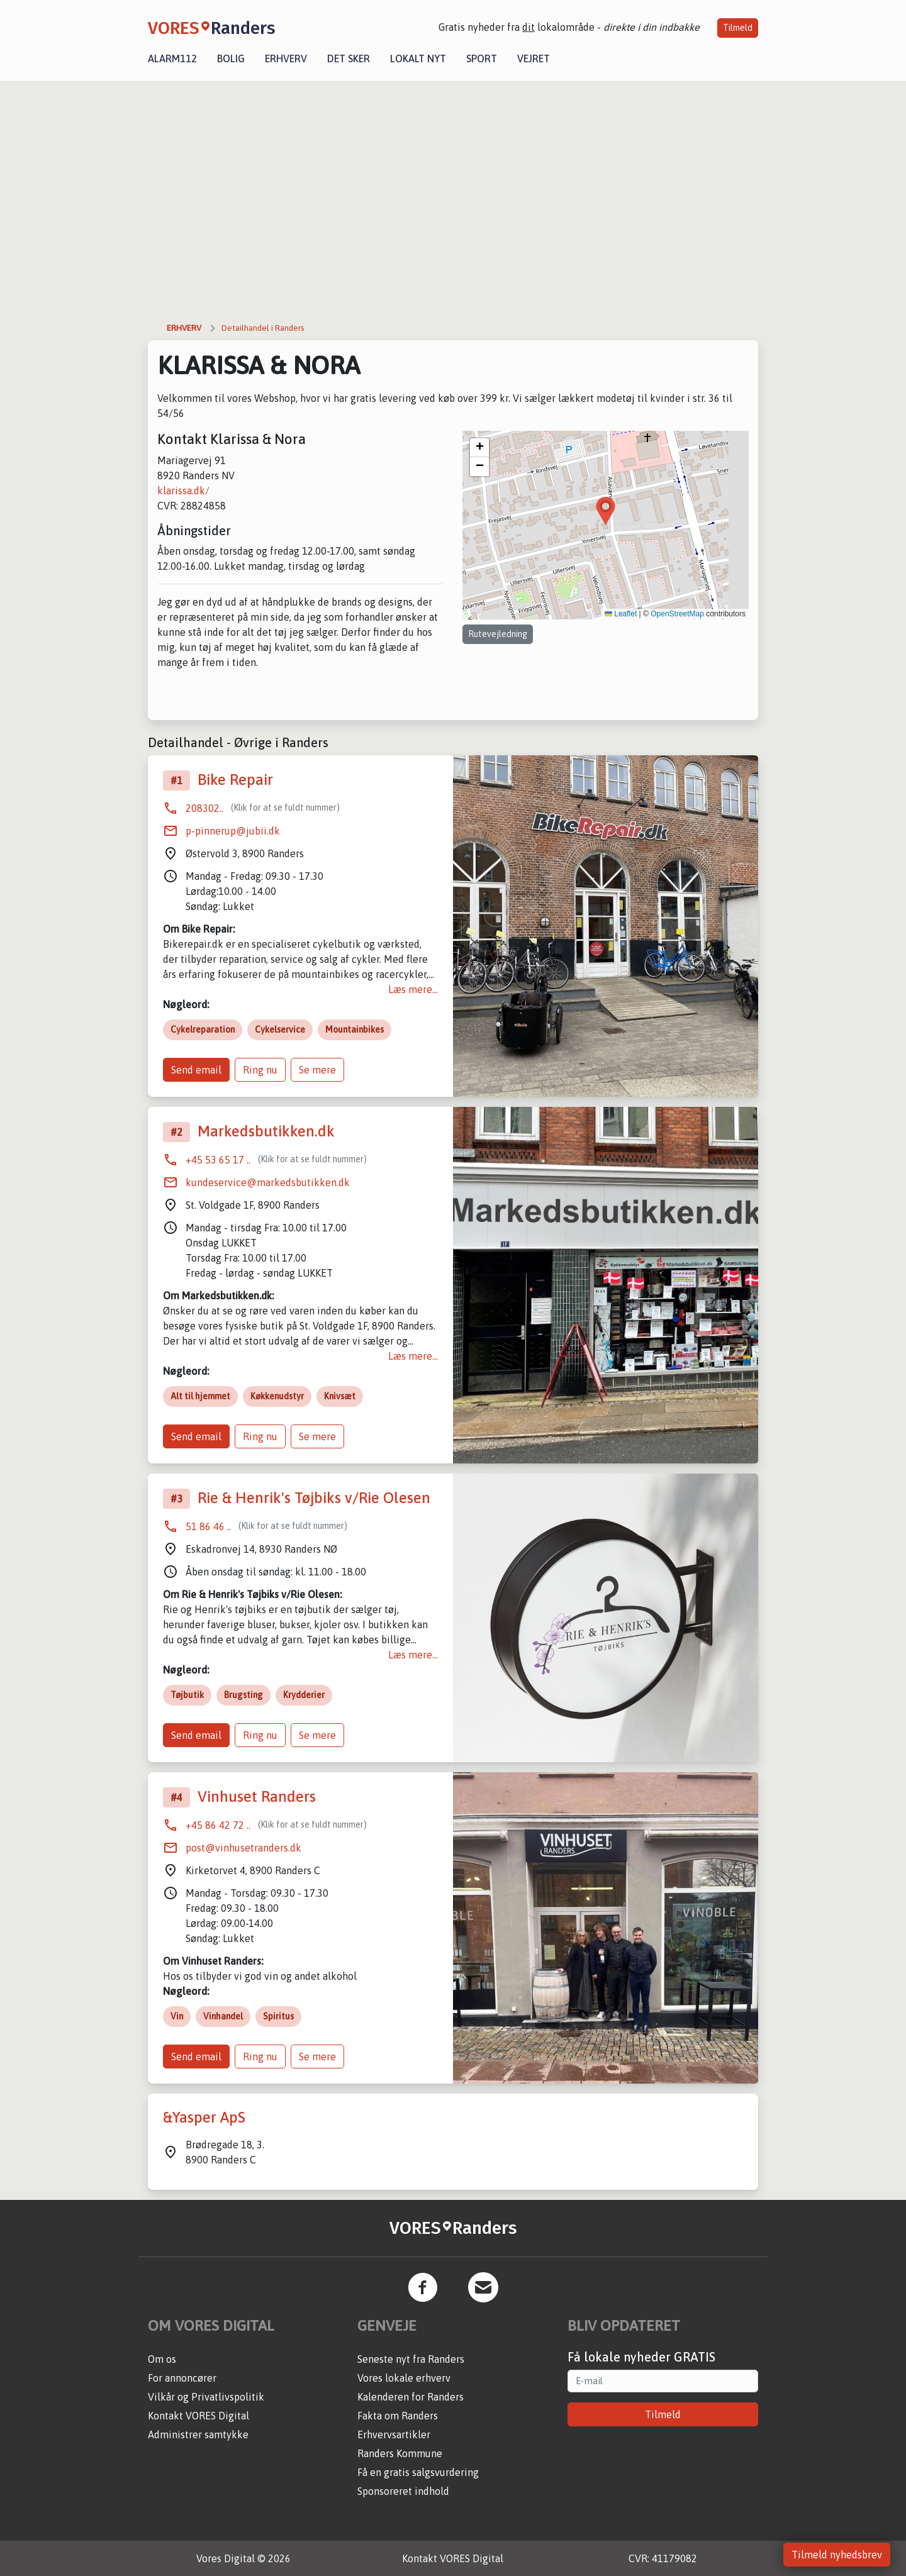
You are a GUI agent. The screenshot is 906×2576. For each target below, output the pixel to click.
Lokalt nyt (418, 58)
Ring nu (260, 1069)
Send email (196, 1069)
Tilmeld (737, 28)
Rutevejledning (497, 634)
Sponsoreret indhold (403, 2491)
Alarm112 (172, 58)
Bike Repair (235, 779)
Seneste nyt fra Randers (410, 2359)
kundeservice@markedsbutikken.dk (268, 1182)
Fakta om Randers (397, 2415)
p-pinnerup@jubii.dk (233, 830)
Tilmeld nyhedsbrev (836, 2554)
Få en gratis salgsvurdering (418, 2472)
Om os (162, 2359)
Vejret (533, 58)
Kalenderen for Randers (410, 2396)
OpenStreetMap (677, 613)
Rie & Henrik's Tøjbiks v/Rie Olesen (314, 1497)
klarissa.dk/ (183, 490)
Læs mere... (413, 989)
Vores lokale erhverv (403, 2378)
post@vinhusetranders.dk (243, 1847)
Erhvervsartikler (393, 2434)
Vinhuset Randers (257, 1796)
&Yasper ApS (204, 2117)
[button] (606, 511)
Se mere (317, 1069)
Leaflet (621, 613)
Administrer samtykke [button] (198, 2434)
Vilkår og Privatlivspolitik (206, 2396)
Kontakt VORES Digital (198, 2415)
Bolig (231, 58)
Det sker (348, 58)
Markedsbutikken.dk (266, 1131)
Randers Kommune (399, 2453)
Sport (481, 58)
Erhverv (286, 58)
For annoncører (182, 2378)
